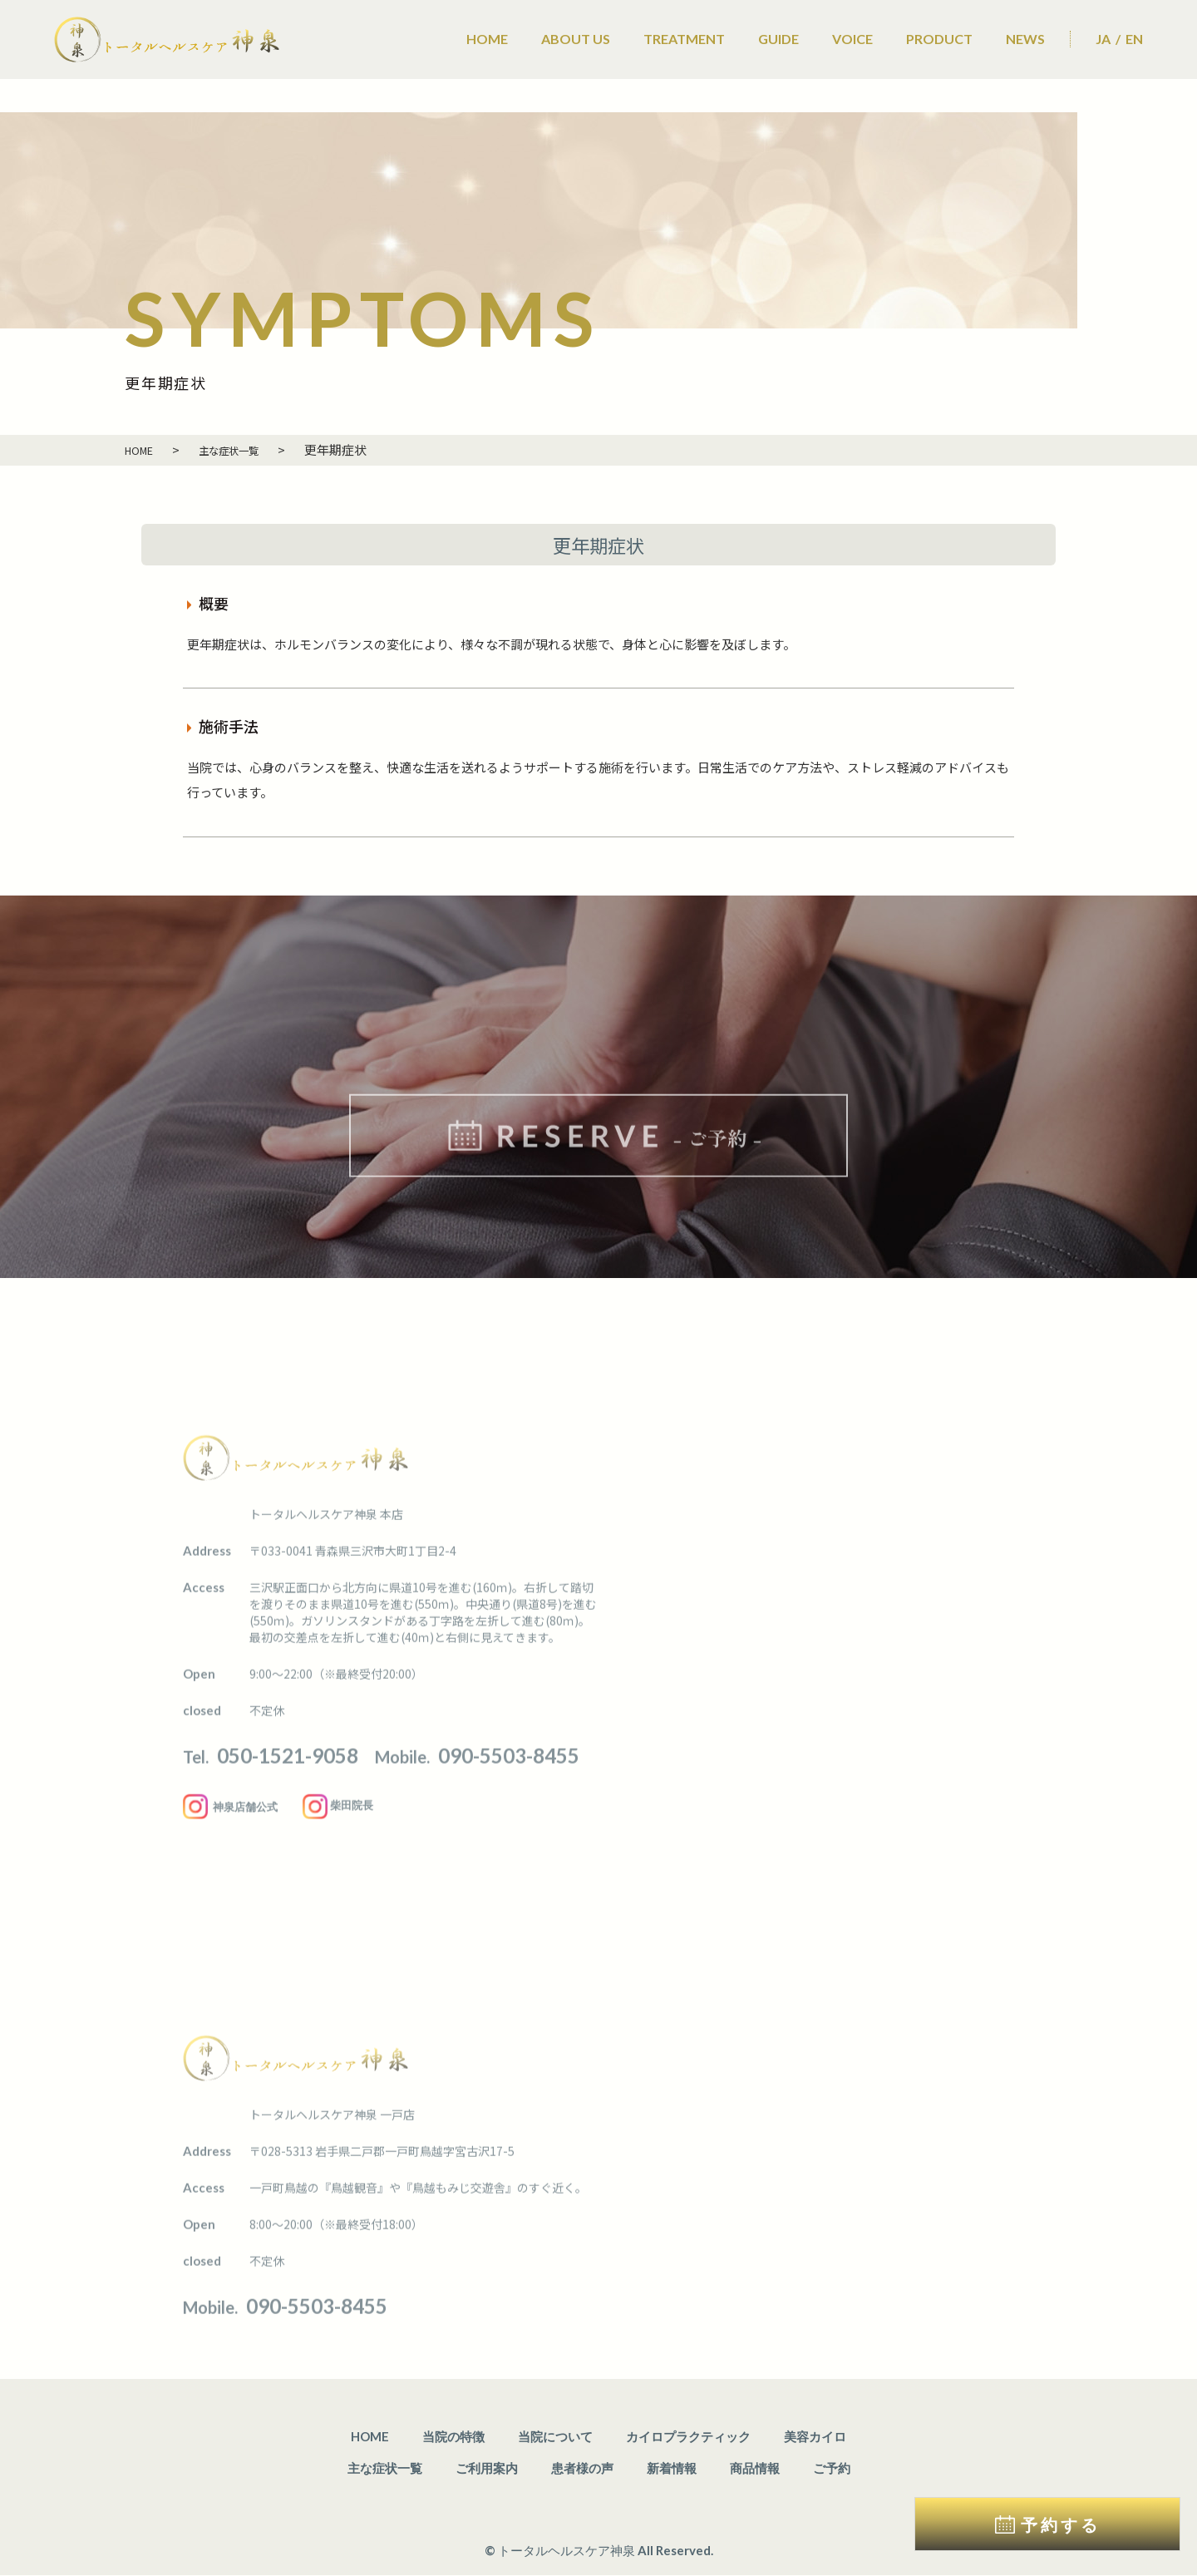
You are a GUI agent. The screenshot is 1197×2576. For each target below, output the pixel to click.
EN (1134, 39)
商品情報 (755, 2468)
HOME (487, 39)
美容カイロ (815, 2437)
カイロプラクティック (688, 2437)
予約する (1061, 2524)
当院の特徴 (453, 2437)
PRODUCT (939, 39)
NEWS (1025, 39)
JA (1103, 39)
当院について (555, 2437)
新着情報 (672, 2468)
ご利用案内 (487, 2468)
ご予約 (831, 2468)
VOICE (852, 39)
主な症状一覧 (384, 2468)
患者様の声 (582, 2468)
